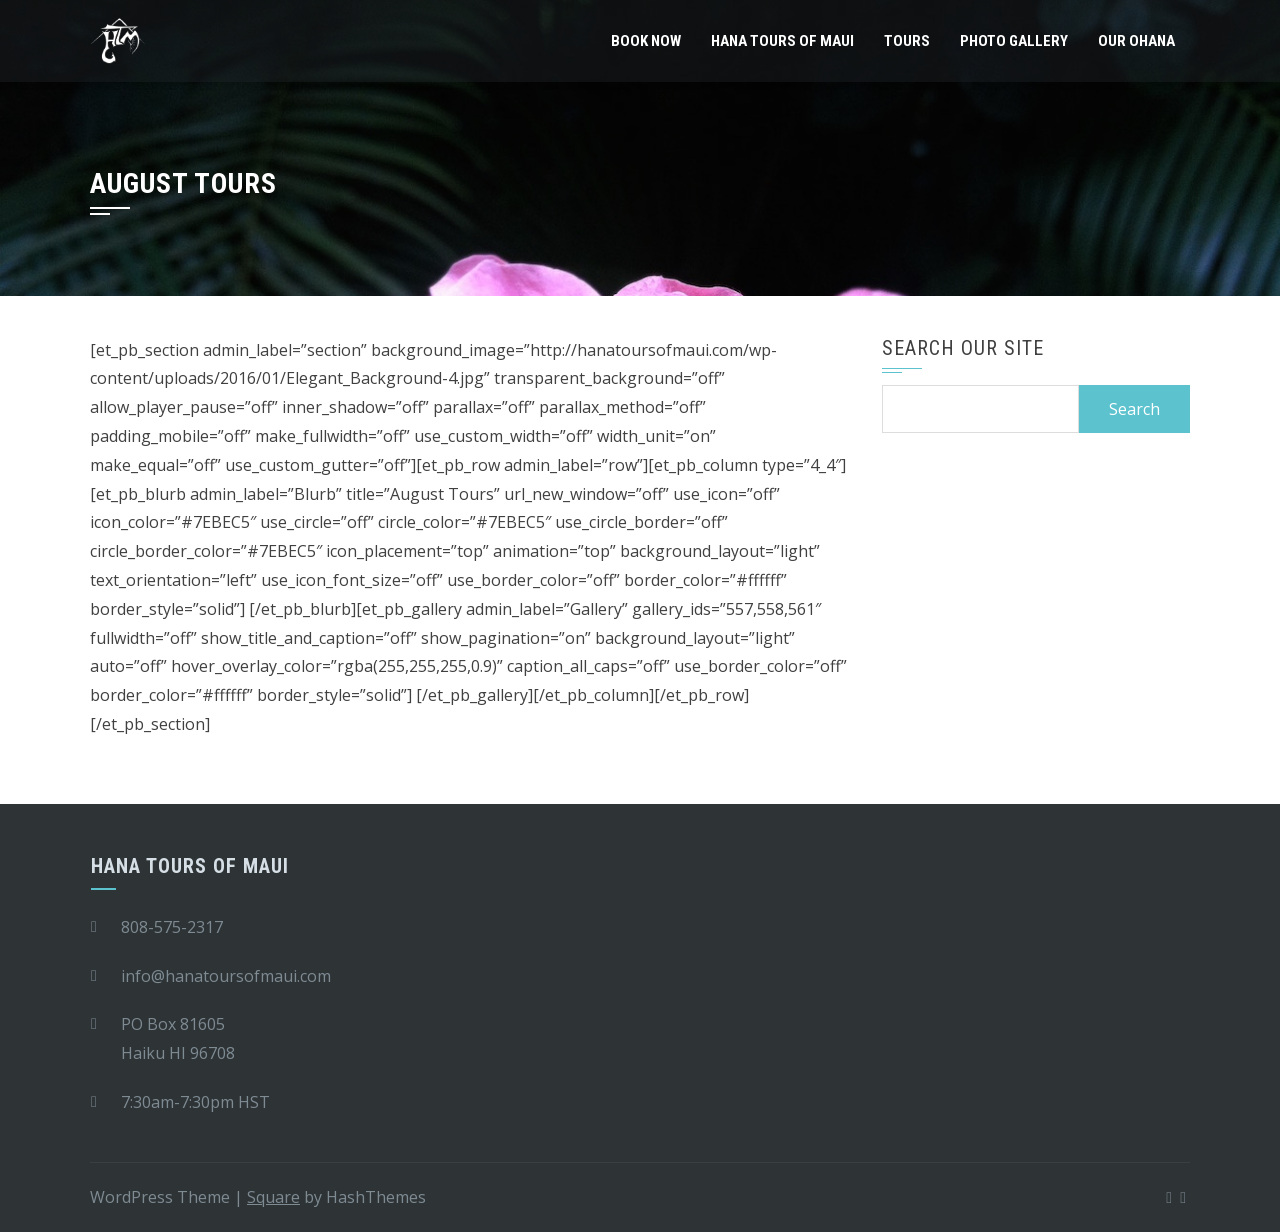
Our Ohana (1136, 41)
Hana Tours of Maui (782, 41)
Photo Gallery (1014, 41)
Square (273, 1197)
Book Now (646, 41)
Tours (907, 41)
